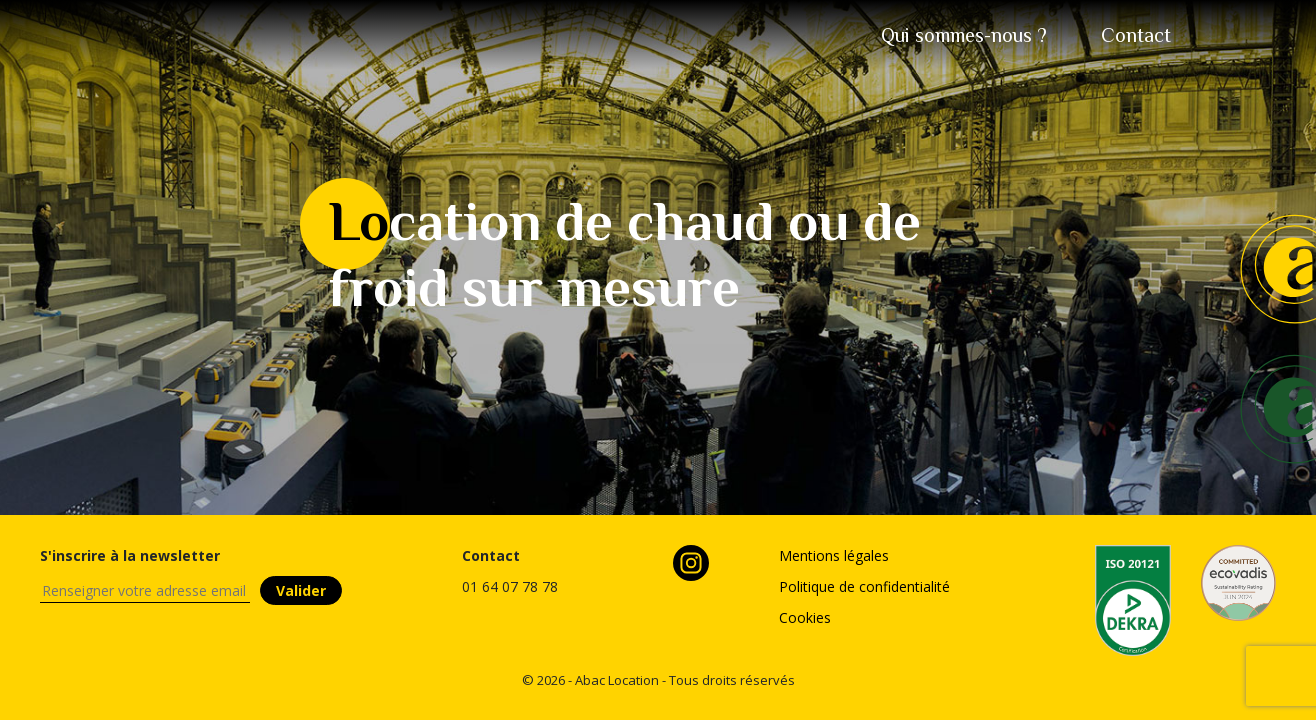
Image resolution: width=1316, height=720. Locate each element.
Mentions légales (834, 555)
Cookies (805, 617)
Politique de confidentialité (864, 586)
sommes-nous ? (964, 35)
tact (1136, 35)
